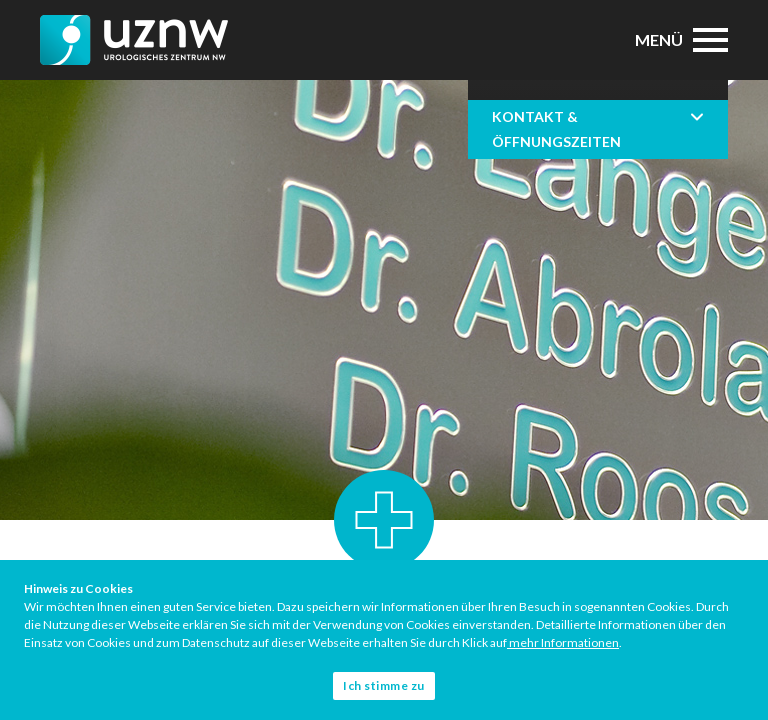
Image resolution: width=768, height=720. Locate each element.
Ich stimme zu (384, 685)
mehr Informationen (563, 642)
